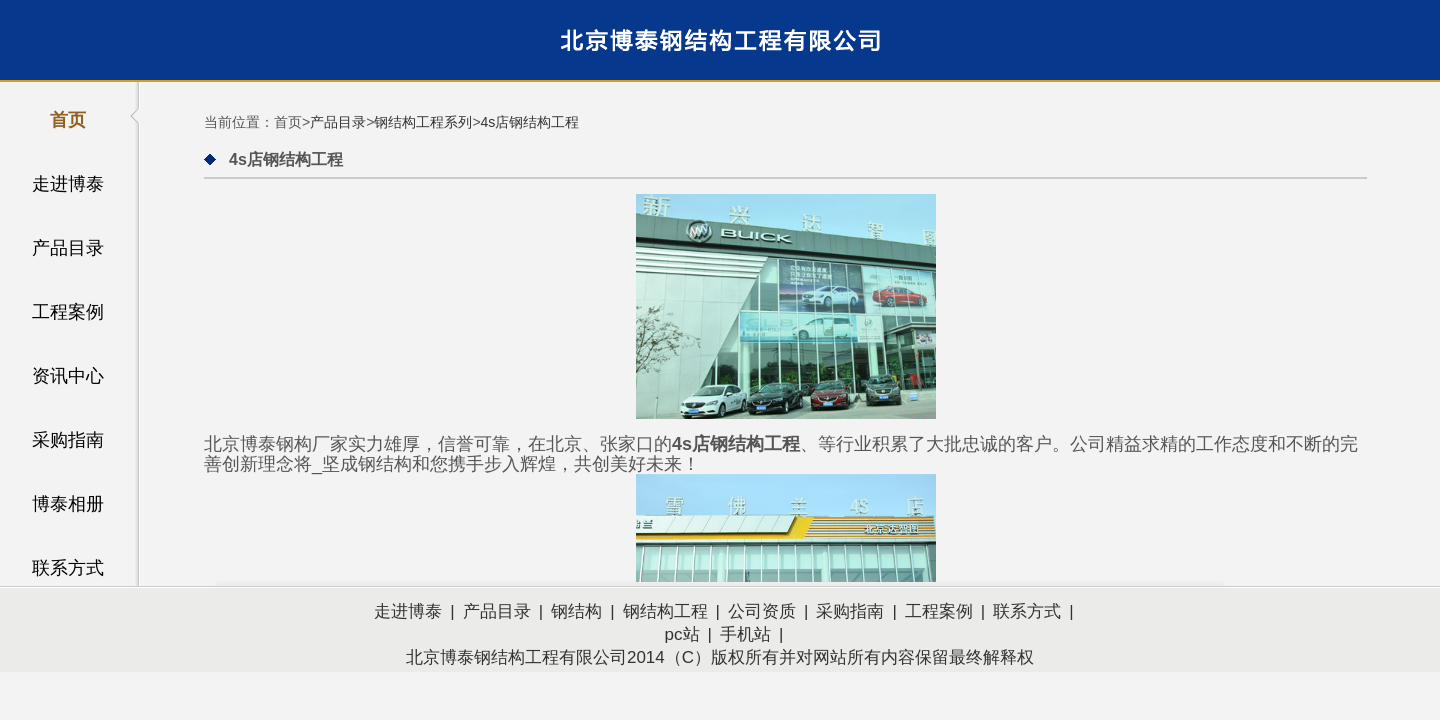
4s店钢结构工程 (530, 122)
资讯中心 (68, 376)
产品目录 (68, 248)
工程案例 (68, 312)
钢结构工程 (665, 611)
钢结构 (576, 611)
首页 (68, 120)
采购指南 (68, 440)
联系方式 (68, 568)
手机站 (745, 634)
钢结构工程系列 (423, 122)
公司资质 (762, 611)
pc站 (682, 634)
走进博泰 (68, 184)
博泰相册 (68, 504)
